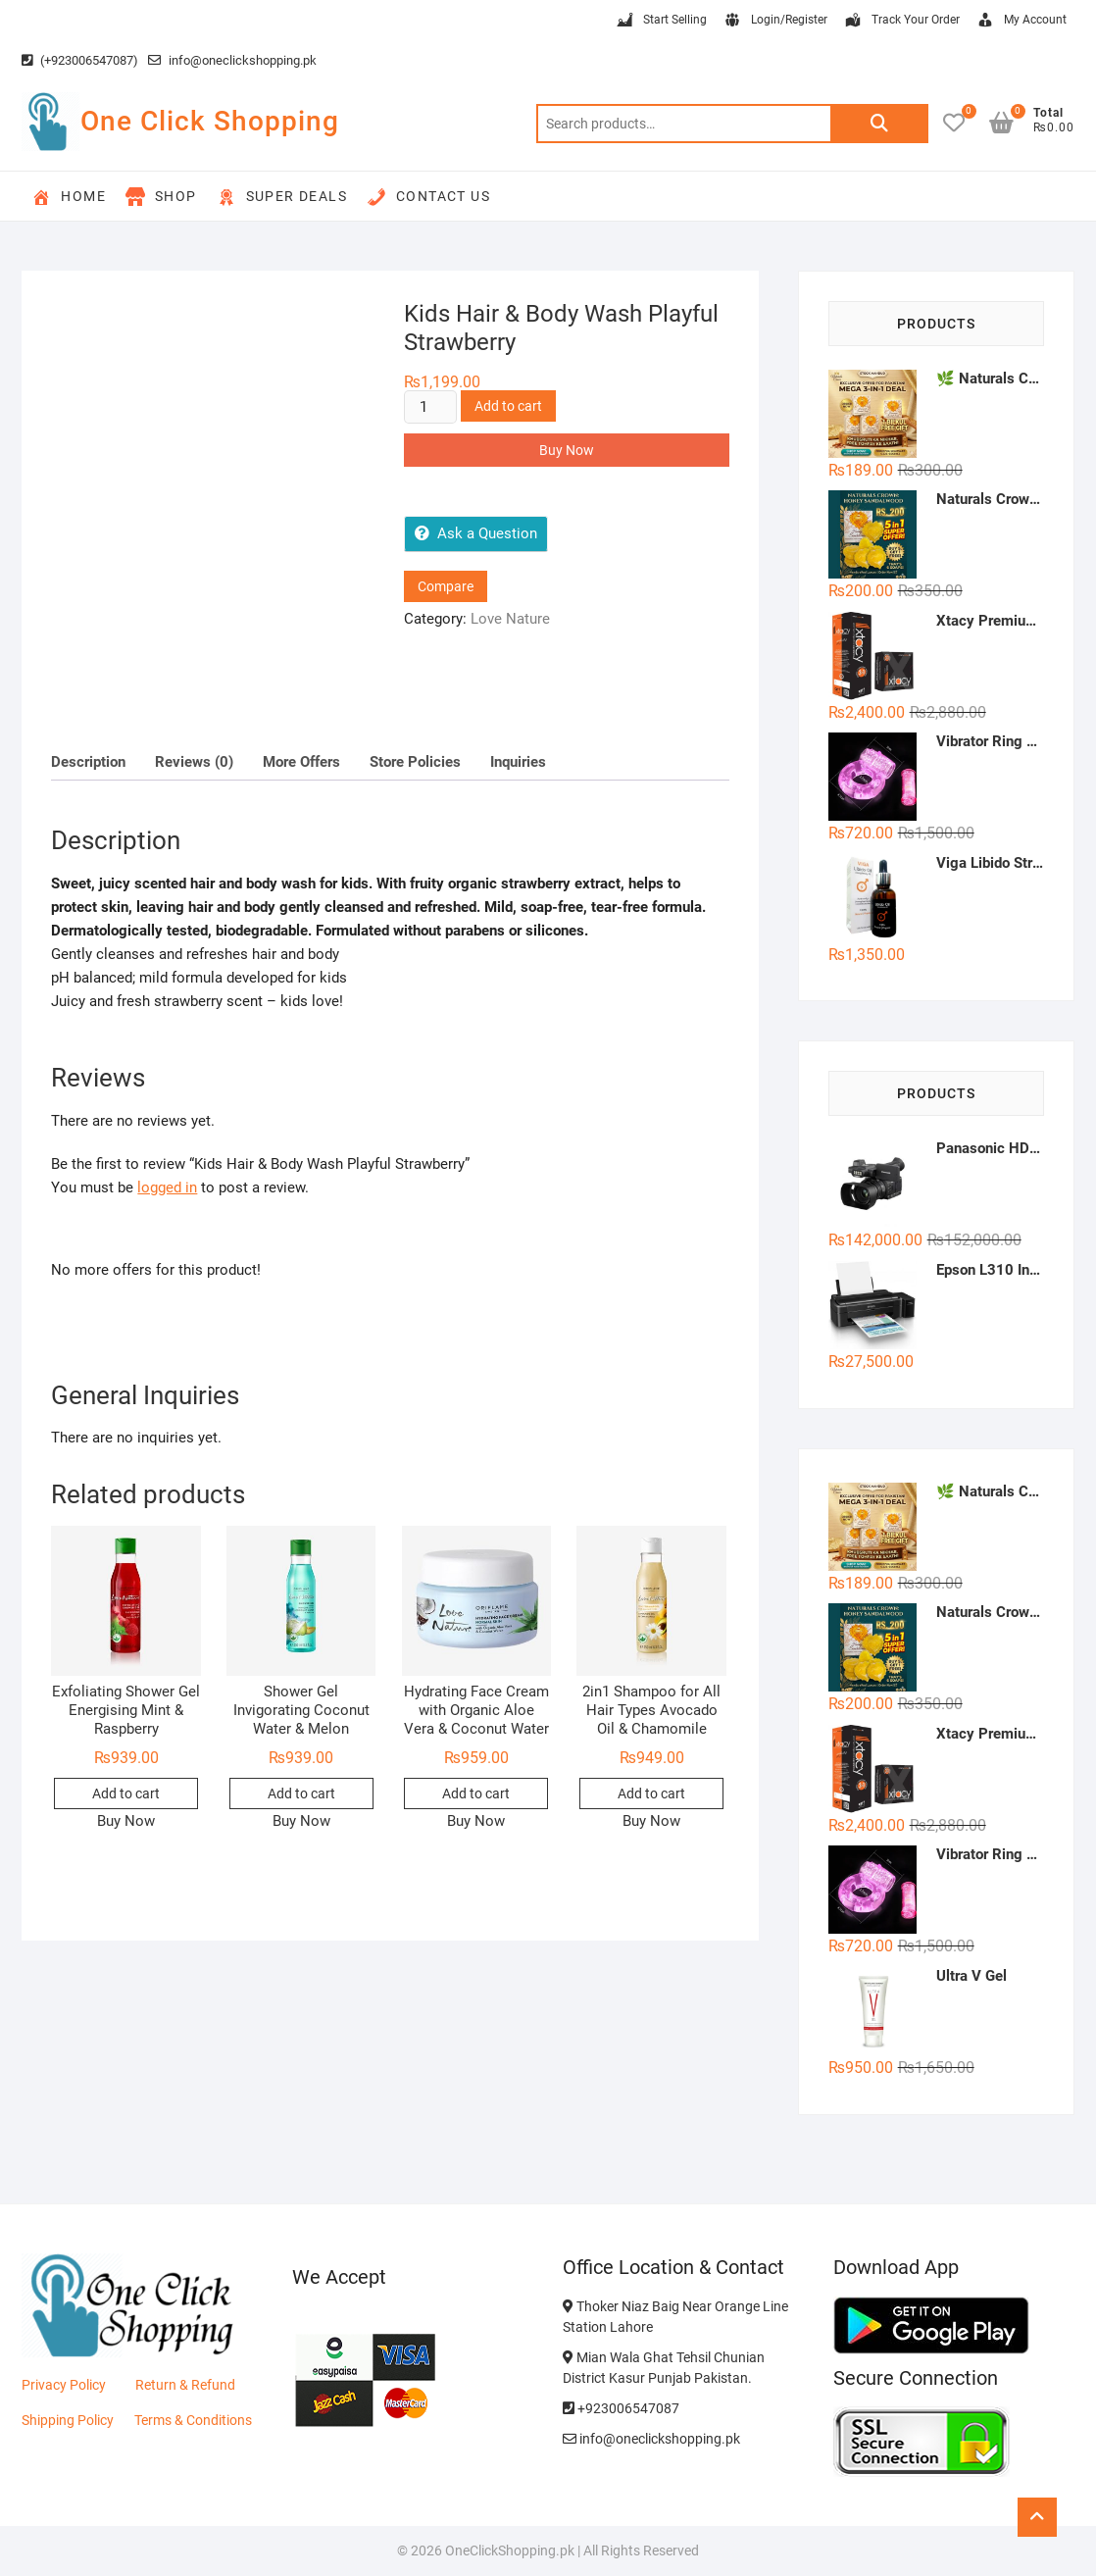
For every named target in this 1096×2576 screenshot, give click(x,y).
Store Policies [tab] (415, 762)
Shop (161, 197)
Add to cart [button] (126, 1793)
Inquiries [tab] (518, 762)
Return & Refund (185, 2385)
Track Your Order (901, 20)
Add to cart (508, 406)
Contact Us (428, 197)
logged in (167, 1187)
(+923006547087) (80, 60)
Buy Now (566, 450)
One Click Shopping (209, 121)
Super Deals (282, 197)
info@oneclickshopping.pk (232, 60)
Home (68, 197)
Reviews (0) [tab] (194, 762)
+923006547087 (621, 2408)
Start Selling (661, 20)
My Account (1021, 20)
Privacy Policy (64, 2385)
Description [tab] (88, 762)
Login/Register (774, 20)
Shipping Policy (68, 2420)
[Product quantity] (430, 407)
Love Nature (510, 619)
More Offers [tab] (301, 762)
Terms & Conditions (193, 2420)
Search (879, 123)
